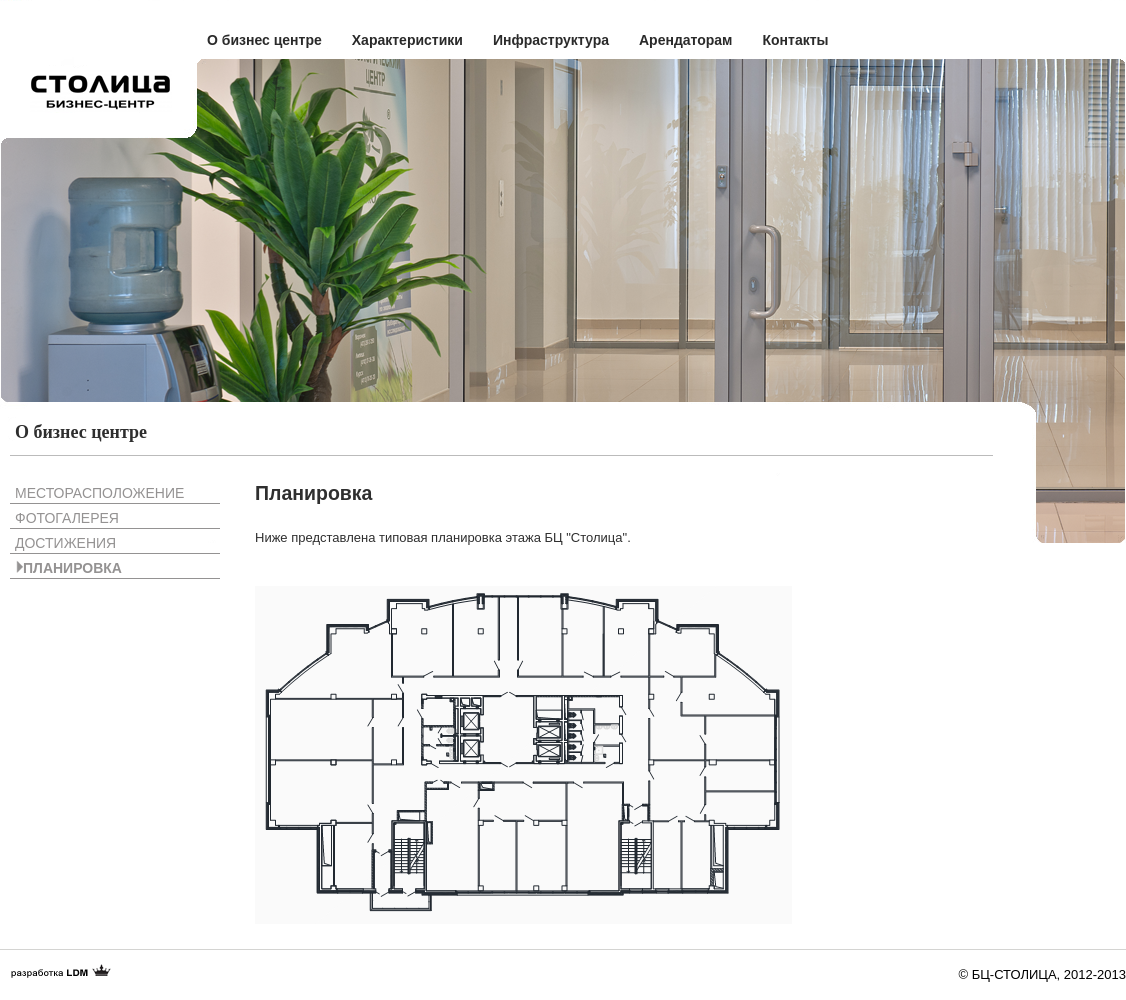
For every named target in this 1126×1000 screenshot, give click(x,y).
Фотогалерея (67, 518)
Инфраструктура (551, 40)
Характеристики (407, 40)
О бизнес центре (264, 40)
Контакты (795, 40)
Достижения (65, 543)
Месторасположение (99, 493)
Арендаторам (686, 40)
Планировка (72, 568)
